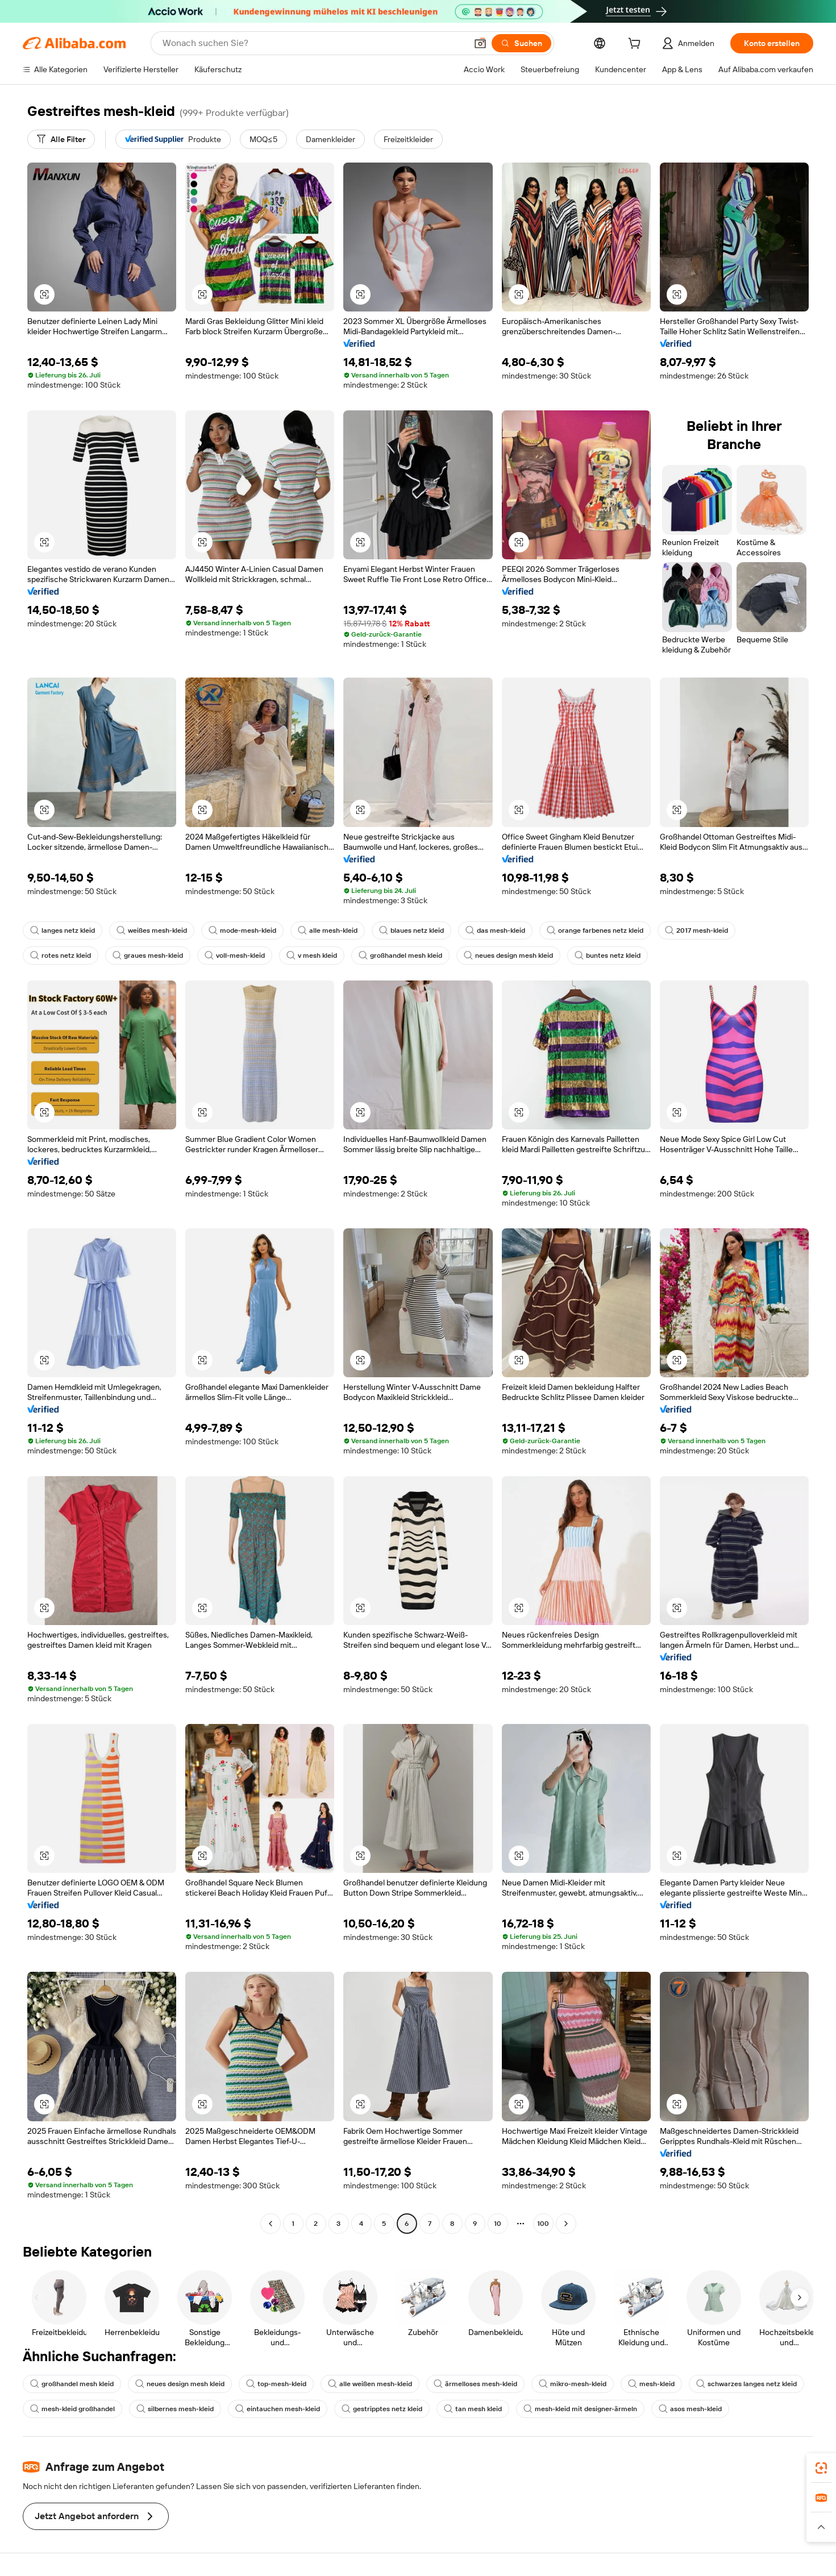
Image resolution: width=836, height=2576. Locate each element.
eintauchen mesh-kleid (277, 2408)
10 (497, 2224)
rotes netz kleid (60, 955)
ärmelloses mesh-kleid (475, 2383)
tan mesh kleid (473, 2408)
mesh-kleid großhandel (72, 2408)
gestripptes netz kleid (382, 2408)
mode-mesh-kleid (242, 930)
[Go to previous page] (270, 2223)
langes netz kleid (62, 930)
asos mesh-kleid (690, 2408)
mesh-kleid (651, 2383)
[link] (821, 2468)
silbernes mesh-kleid (175, 2408)
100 (543, 2224)
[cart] (636, 44)
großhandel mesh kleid (400, 955)
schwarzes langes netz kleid (746, 2383)
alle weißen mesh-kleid (370, 2383)
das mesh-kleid (495, 930)
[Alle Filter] (61, 139)
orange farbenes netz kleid (595, 930)
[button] (480, 43)
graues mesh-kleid (148, 955)
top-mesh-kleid (276, 2383)
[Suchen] (521, 43)
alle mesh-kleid (327, 930)
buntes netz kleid (607, 955)
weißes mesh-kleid (152, 930)
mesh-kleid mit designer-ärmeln (580, 2408)
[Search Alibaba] (313, 43)
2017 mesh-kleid (696, 930)
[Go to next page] (566, 2223)
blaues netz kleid (411, 930)
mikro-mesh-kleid (572, 2383)
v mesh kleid (311, 955)
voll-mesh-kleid (235, 955)
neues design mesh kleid (508, 955)
